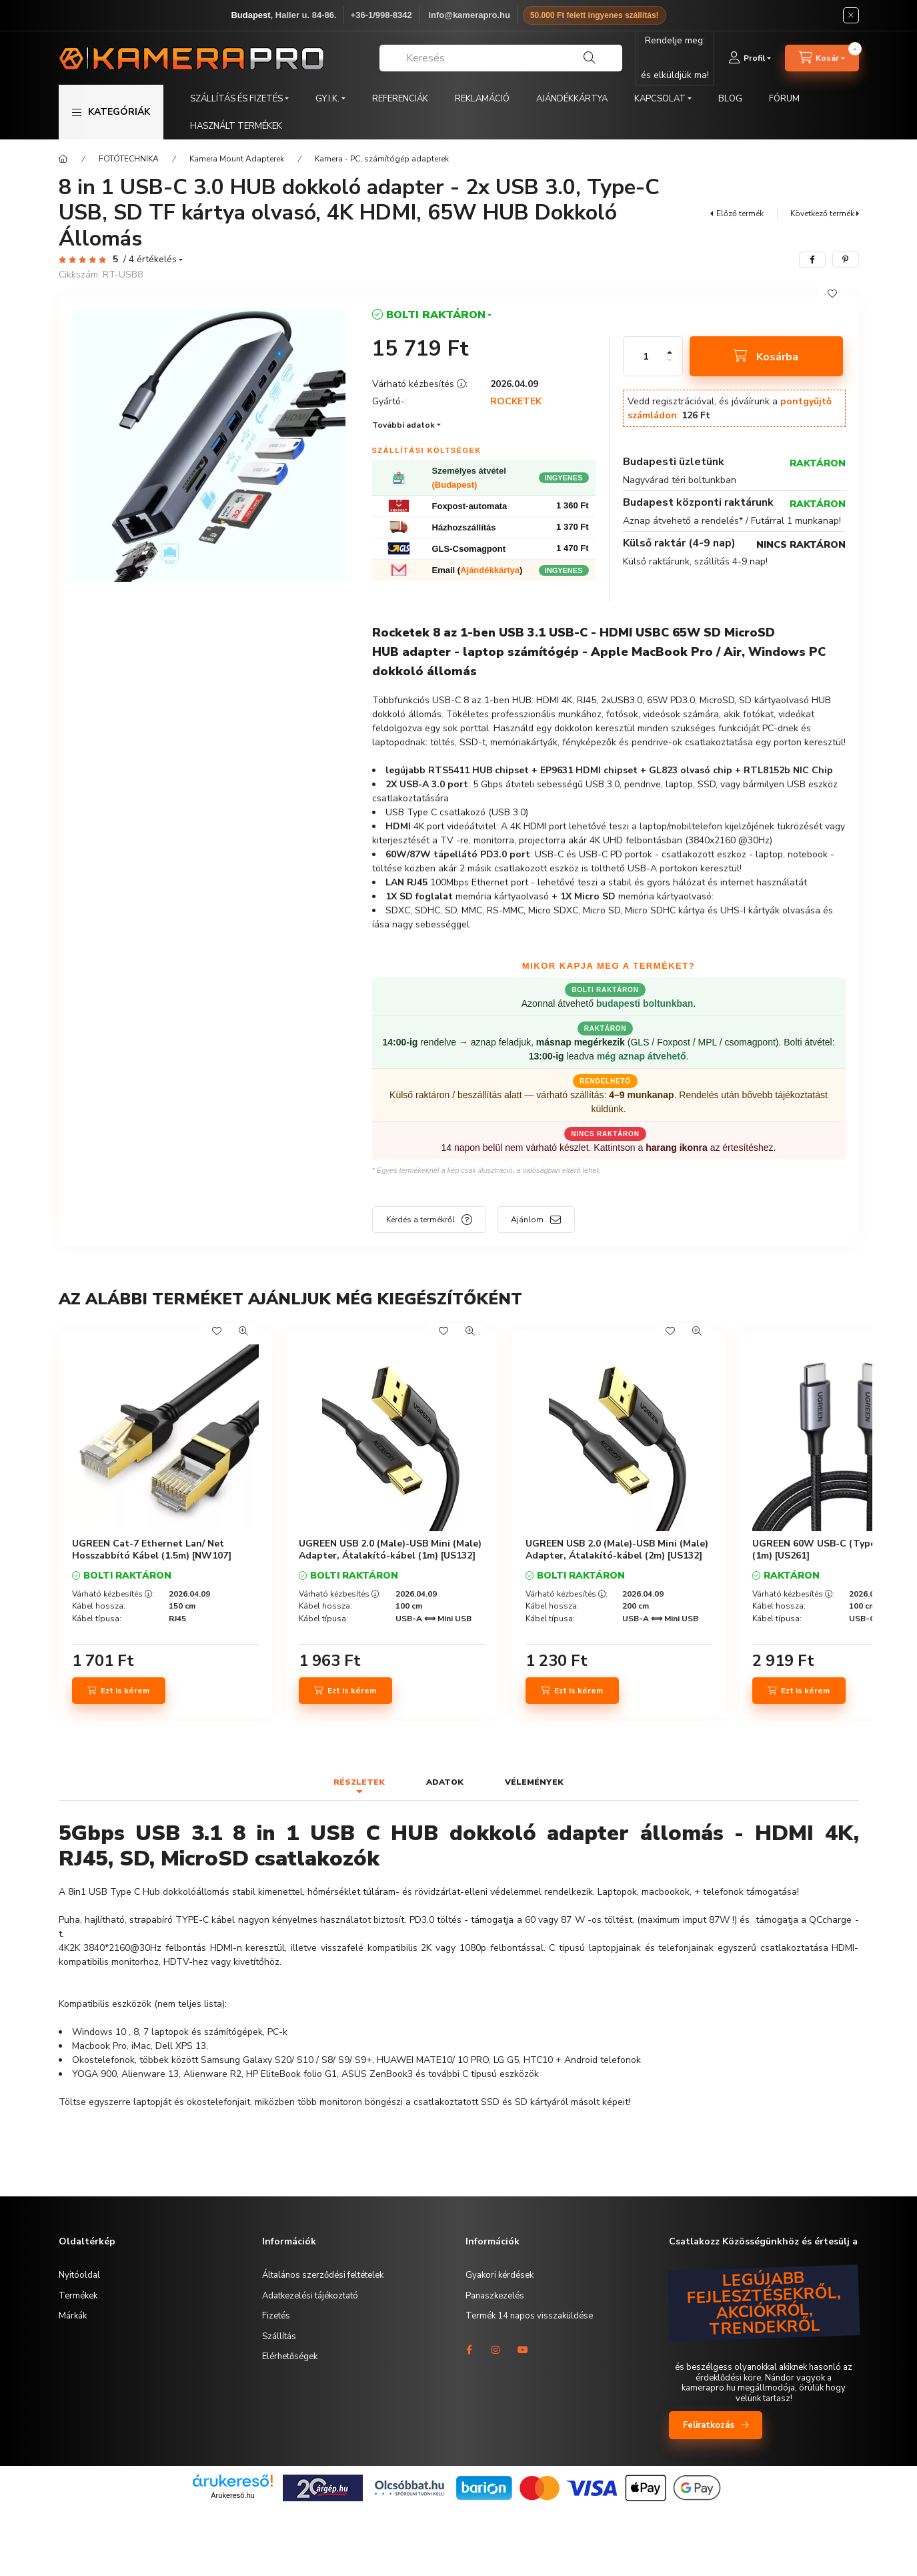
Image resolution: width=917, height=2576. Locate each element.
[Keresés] (589, 58)
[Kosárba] (766, 356)
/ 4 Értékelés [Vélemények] (150, 259)
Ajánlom (527, 1219)
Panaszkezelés (495, 2296)
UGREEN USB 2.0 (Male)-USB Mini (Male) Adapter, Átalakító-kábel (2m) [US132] (617, 1550)
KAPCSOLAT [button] (660, 99)
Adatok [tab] (445, 1782)
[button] (111, 112)
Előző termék (740, 213)
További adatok (403, 425)
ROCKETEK (516, 402)
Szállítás (279, 2336)
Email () (477, 570)
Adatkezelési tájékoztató (310, 2296)
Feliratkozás (708, 2425)
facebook (469, 2349)
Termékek (78, 2296)
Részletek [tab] (359, 1782)
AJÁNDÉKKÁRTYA (572, 99)
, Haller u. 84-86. (283, 15)
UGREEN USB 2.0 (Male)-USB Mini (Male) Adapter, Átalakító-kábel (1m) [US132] (390, 1550)
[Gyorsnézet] (243, 1331)
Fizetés (276, 2316)
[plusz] (669, 352)
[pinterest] (845, 260)
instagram (496, 2349)
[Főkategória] (63, 159)
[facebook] (812, 260)
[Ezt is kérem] (118, 1690)
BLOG (730, 99)
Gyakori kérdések (500, 2275)
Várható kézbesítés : (113, 1594)
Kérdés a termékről (420, 1219)
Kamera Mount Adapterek (236, 158)
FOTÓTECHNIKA (129, 158)
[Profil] (749, 58)
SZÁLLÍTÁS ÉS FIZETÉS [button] (236, 99)
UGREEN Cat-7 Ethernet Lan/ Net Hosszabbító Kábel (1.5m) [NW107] (151, 1550)
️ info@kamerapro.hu (468, 15)
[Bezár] (851, 15)
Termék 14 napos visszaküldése (529, 2316)
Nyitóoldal (79, 2275)
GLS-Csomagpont (469, 549)
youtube (523, 2349)
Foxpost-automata (470, 506)
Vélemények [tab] (534, 1782)
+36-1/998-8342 (381, 15)
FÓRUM (784, 99)
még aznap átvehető (641, 1056)
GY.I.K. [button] (327, 99)
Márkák (73, 2316)
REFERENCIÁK (400, 99)
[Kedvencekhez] (832, 294)
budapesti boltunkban (644, 1003)
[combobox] (500, 58)
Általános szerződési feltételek (322, 2275)
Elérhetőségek (289, 2356)
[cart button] (822, 58)
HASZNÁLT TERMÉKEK (236, 126)
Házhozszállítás (464, 527)
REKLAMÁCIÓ (482, 99)
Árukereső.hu (232, 2495)
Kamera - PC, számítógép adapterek (382, 158)
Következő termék (822, 213)
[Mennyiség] (645, 356)
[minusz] (669, 360)
